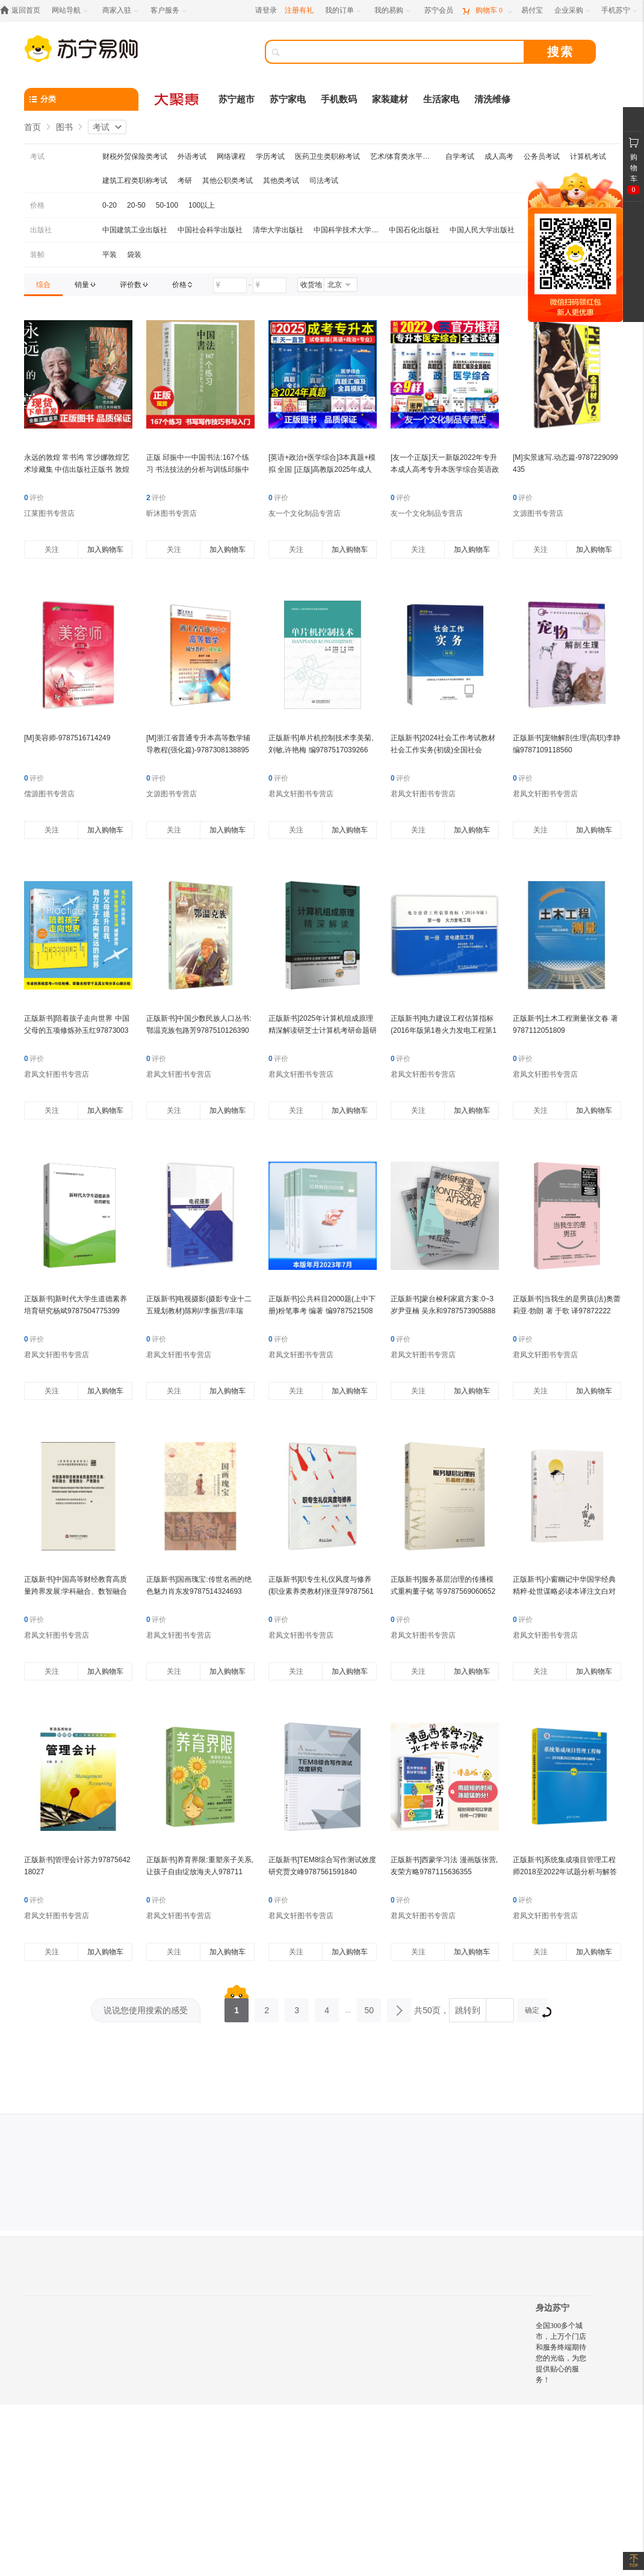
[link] (43, 284)
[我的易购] (393, 10)
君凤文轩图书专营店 (300, 794)
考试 (101, 127)
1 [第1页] (236, 2006)
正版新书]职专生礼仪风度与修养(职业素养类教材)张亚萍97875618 (321, 1591)
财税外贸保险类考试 (134, 156)
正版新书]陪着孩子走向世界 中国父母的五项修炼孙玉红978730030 (76, 1030)
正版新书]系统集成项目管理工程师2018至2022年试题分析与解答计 (565, 1872)
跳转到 (467, 2010)
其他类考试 (281, 180)
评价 (34, 498)
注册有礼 (299, 10)
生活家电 (441, 99)
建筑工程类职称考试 (134, 180)
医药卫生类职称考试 (327, 156)
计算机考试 (588, 156)
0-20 (109, 205)
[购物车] (487, 10)
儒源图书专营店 (49, 794)
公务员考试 (542, 156)
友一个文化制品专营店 (304, 513)
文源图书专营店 (538, 513)
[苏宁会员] (438, 10)
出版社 (41, 230)
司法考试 (323, 180)
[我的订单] (344, 10)
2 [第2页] (267, 2006)
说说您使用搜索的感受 (146, 2010)
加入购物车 (105, 549)
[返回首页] (23, 10)
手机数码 (339, 99)
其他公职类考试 (227, 180)
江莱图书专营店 (49, 513)
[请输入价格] (230, 285)
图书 (64, 127)
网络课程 (231, 156)
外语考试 (192, 156)
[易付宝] (532, 10)
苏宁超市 (236, 99)
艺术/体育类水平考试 (402, 156)
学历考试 (270, 156)
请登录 (266, 10)
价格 (37, 205)
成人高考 (499, 156)
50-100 (167, 205)
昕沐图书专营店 (171, 513)
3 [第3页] (297, 2006)
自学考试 (459, 156)
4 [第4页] (327, 2006)
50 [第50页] (369, 2006)
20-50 (136, 205)
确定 (536, 2011)
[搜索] (403, 52)
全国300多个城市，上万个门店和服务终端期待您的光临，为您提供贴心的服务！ (561, 2352)
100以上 (201, 205)
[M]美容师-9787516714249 (67, 738)
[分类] (81, 99)
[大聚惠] (177, 99)
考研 (185, 180)
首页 (32, 127)
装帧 (37, 254)
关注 (52, 549)
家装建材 (390, 99)
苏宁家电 (288, 99)
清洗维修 (492, 99)
